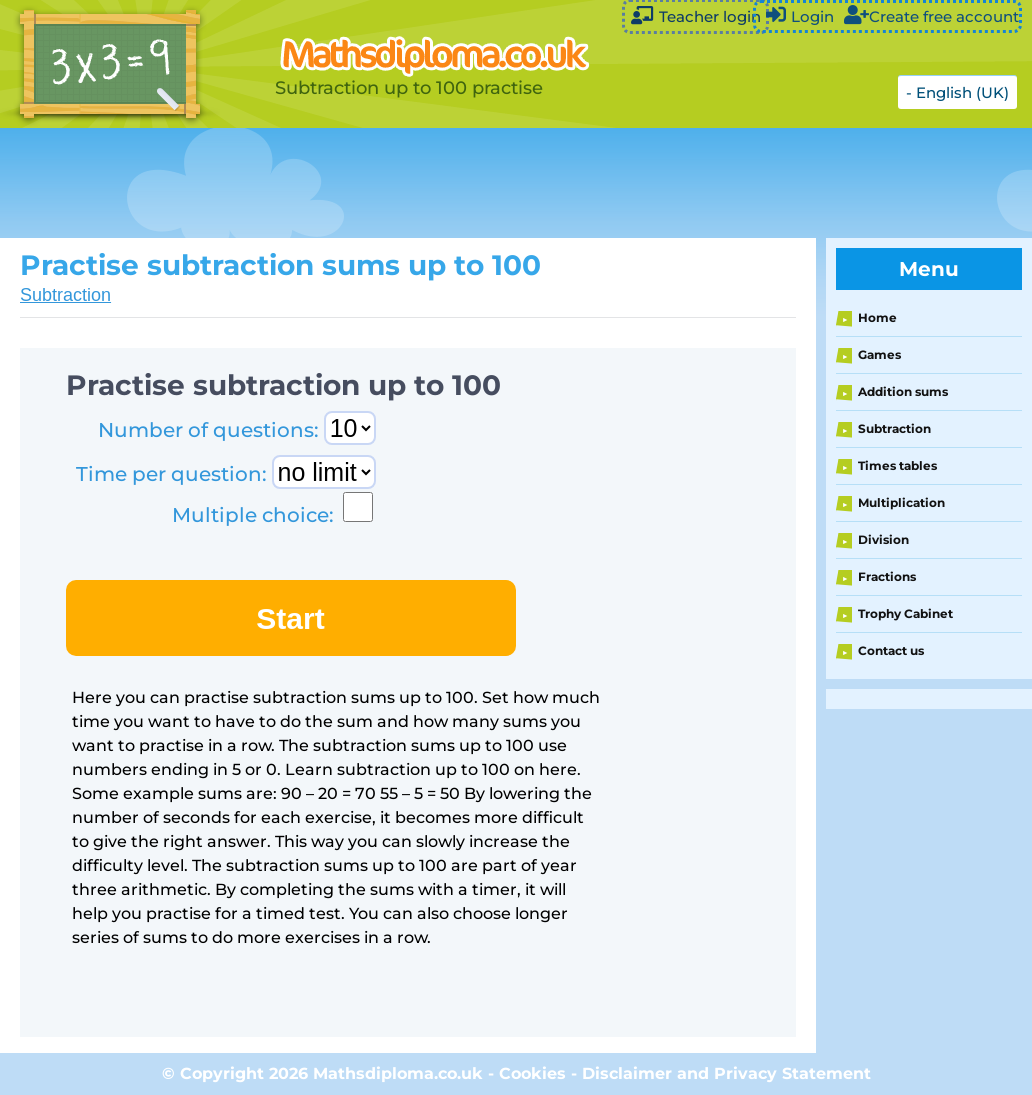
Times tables (897, 465)
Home (877, 317)
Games (879, 354)
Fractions (887, 576)
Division (883, 539)
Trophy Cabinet (905, 613)
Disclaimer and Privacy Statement (726, 1073)
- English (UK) (957, 92)
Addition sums (903, 391)
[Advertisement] (500, 183)
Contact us (891, 650)
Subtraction (65, 295)
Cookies (532, 1073)
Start (290, 618)
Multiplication (901, 502)
